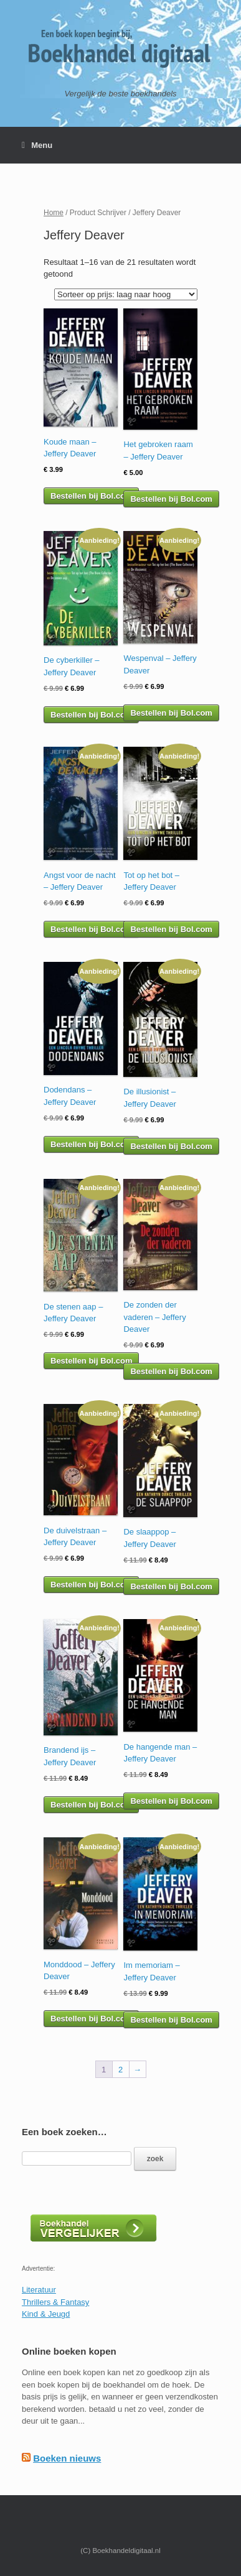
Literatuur (39, 2289)
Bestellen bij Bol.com (91, 496)
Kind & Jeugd (46, 2314)
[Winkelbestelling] (125, 294)
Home (54, 212)
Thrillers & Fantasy (55, 2302)
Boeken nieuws (67, 2458)
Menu (37, 145)
